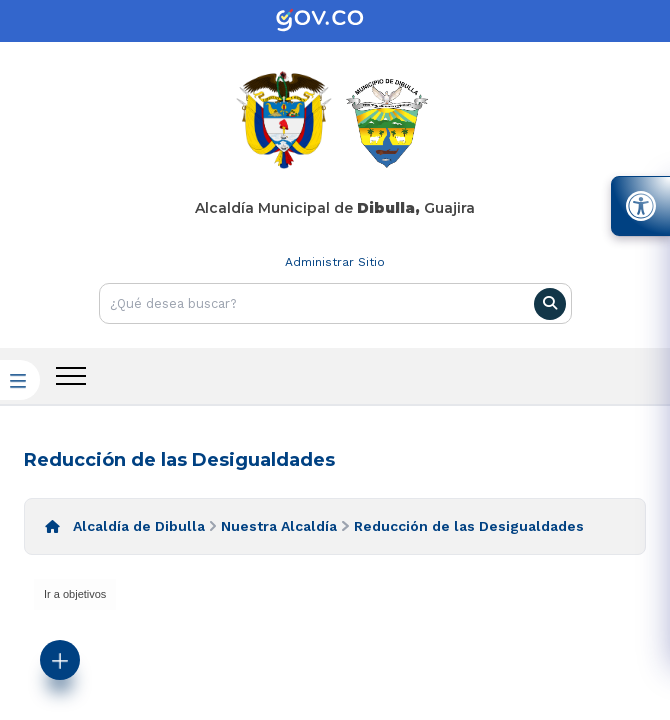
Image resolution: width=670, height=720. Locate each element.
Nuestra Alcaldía (279, 526)
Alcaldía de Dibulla (139, 526)
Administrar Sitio (335, 262)
